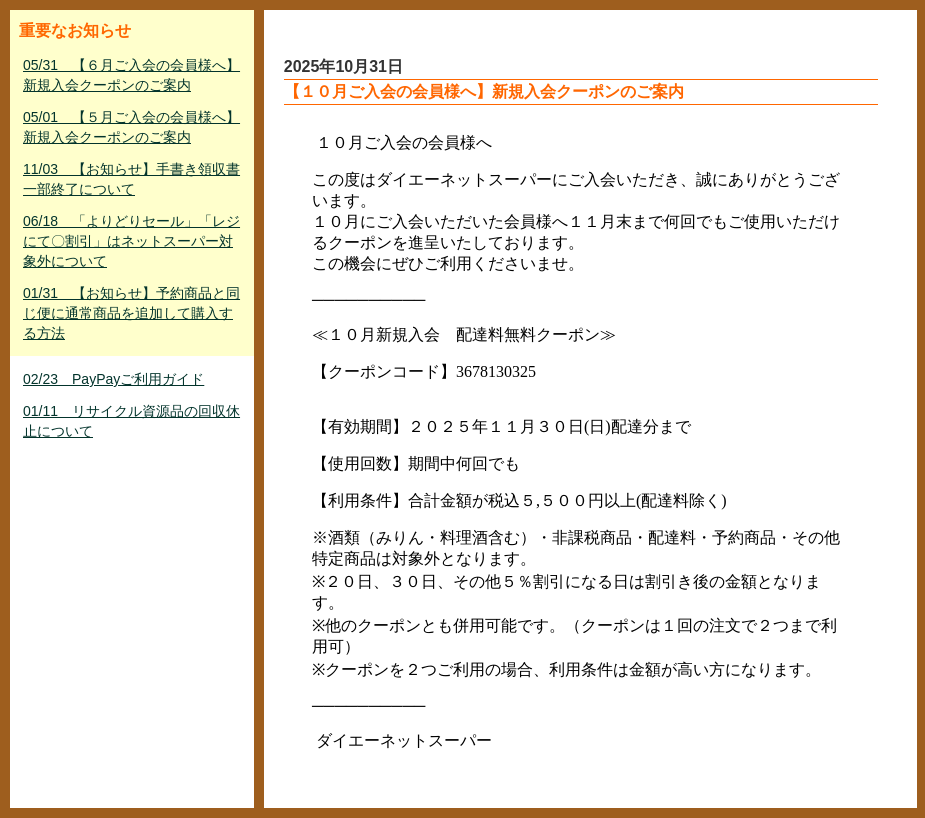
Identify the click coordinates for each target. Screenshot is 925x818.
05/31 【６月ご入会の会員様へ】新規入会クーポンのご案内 (131, 75)
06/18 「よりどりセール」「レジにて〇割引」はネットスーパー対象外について (131, 241)
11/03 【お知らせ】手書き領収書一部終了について (131, 179)
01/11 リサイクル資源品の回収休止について (131, 421)
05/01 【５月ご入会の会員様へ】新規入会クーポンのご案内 (131, 127)
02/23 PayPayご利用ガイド (113, 379)
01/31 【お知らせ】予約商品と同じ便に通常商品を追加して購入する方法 (131, 313)
